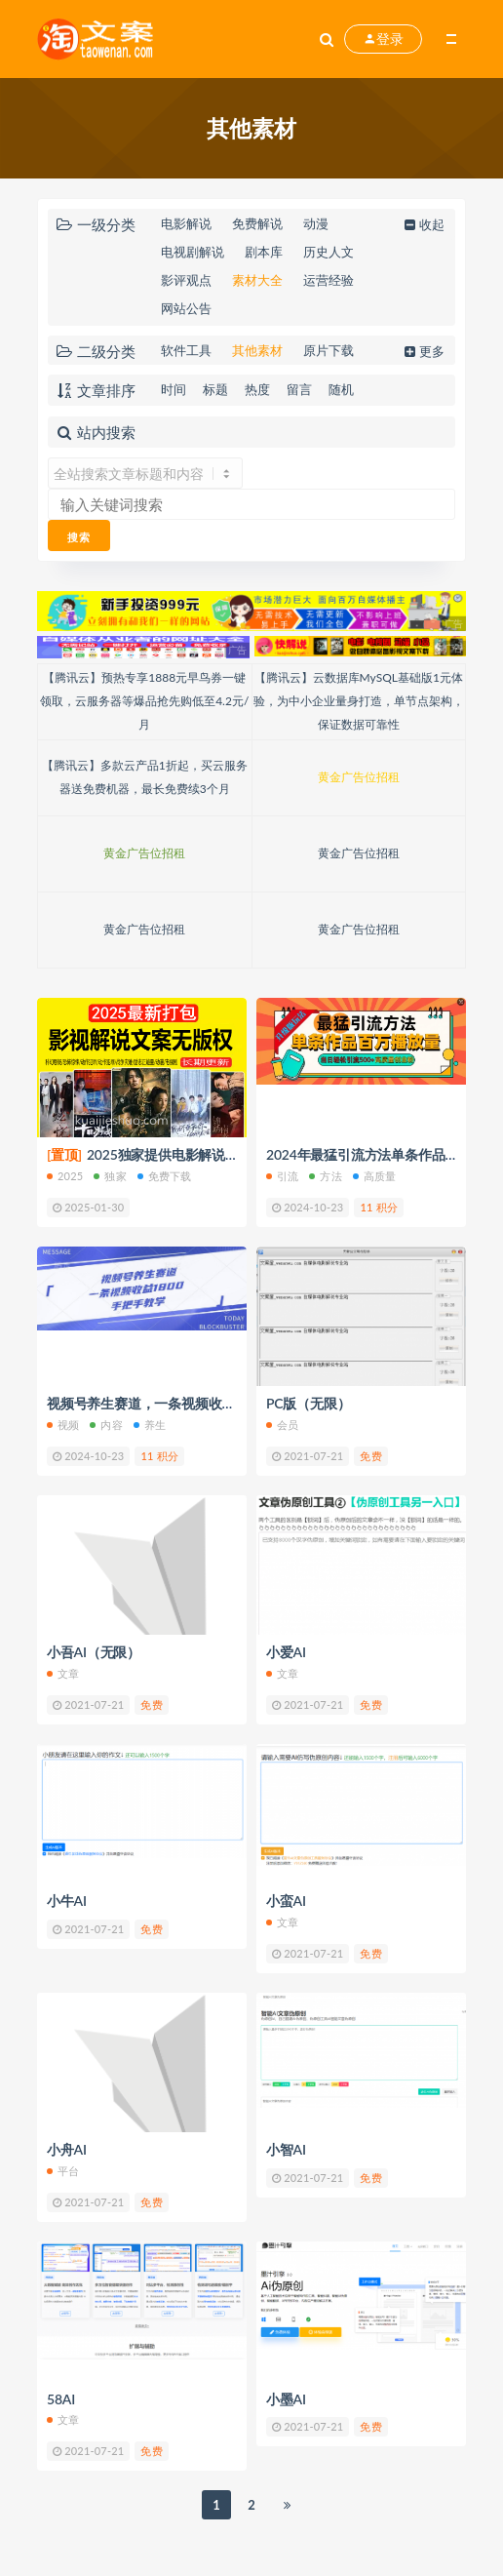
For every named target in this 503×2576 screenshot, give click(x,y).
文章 (63, 1673)
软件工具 (186, 350)
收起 (423, 224)
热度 (257, 389)
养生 (150, 1424)
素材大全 (257, 280)
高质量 (375, 1175)
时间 (173, 389)
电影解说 (186, 223)
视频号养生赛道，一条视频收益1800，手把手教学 (197, 1403)
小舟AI (67, 2149)
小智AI (286, 2149)
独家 (110, 1175)
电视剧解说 (192, 251)
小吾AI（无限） (93, 1652)
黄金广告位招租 (359, 777)
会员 (282, 1424)
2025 (65, 1175)
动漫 (316, 223)
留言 (299, 389)
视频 (63, 1424)
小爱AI (286, 1652)
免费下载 (164, 1175)
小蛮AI (286, 1900)
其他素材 (257, 350)
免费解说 (257, 223)
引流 (282, 1175)
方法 (325, 1175)
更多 (423, 351)
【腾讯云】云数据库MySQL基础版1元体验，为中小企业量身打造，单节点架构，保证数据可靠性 (358, 701)
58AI (61, 2399)
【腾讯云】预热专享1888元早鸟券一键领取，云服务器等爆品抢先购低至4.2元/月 (144, 701)
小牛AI (67, 1900)
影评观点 (186, 280)
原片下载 (328, 350)
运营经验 (328, 280)
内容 (106, 1424)
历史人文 (328, 251)
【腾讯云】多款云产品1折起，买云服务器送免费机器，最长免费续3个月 (145, 777)
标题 (215, 389)
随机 (341, 389)
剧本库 (264, 251)
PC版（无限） (308, 1403)
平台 (63, 2170)
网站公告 (186, 308)
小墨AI (286, 2399)
